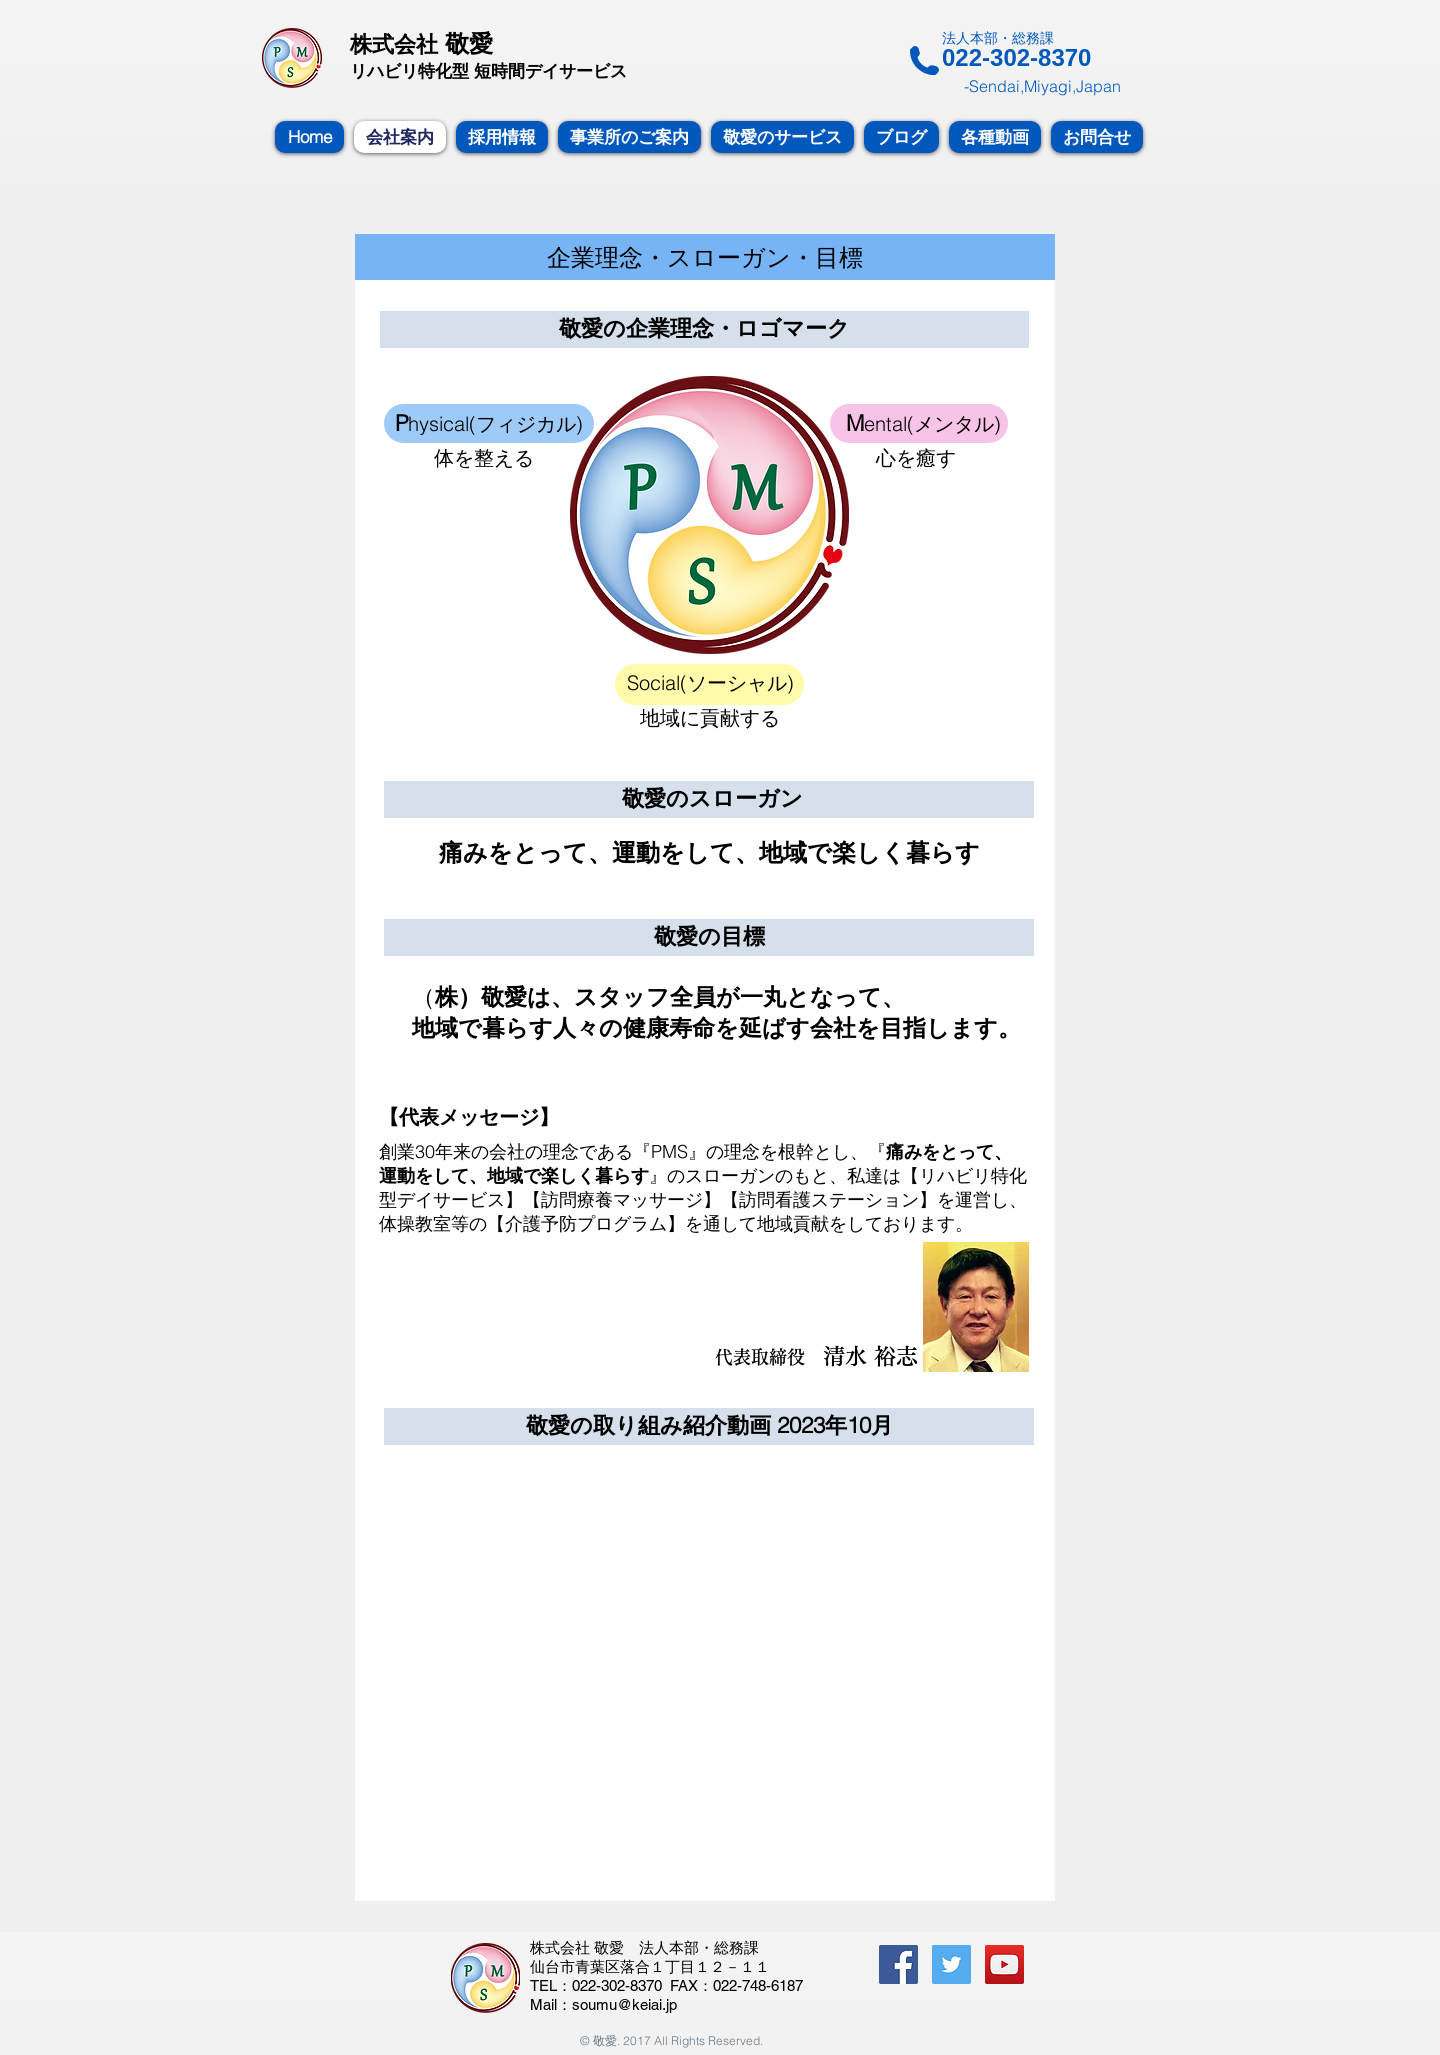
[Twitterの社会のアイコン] (951, 1964)
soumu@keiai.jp (624, 2004)
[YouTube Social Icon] (1004, 1964)
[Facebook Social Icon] (898, 1964)
